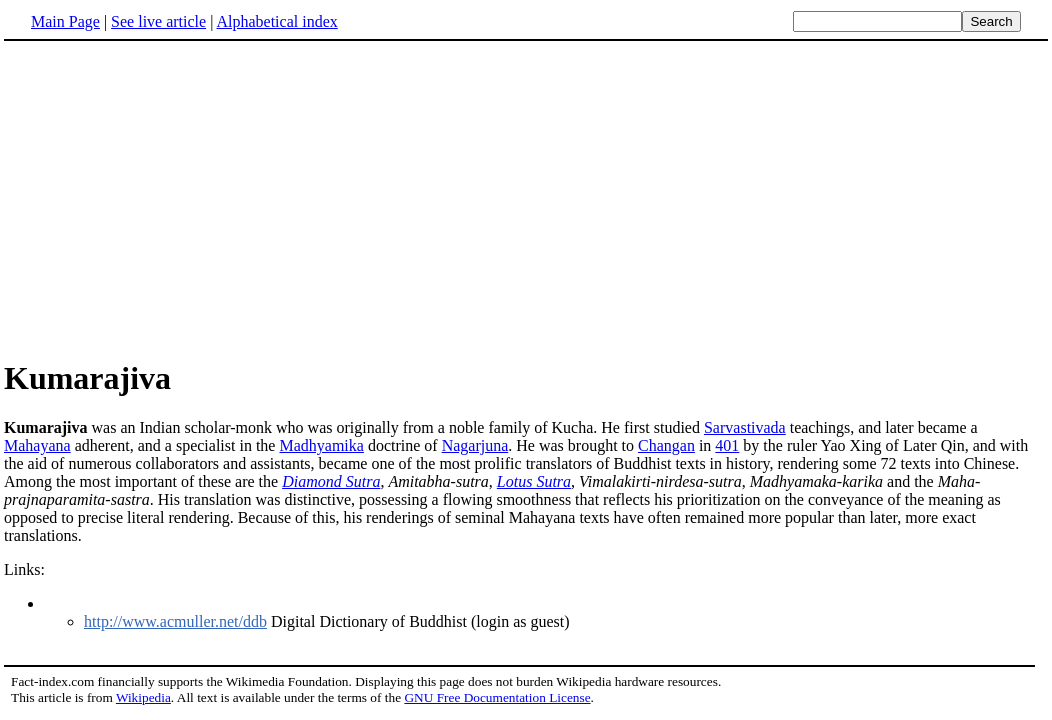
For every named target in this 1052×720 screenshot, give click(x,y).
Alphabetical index (276, 21)
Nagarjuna (475, 445)
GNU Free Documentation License (497, 697)
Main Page (65, 21)
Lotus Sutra (534, 481)
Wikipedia (143, 697)
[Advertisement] (172, 199)
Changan (666, 445)
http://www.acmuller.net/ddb (175, 621)
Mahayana (37, 445)
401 (727, 445)
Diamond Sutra (331, 481)
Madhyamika (321, 445)
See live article (158, 21)
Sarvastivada (745, 427)
